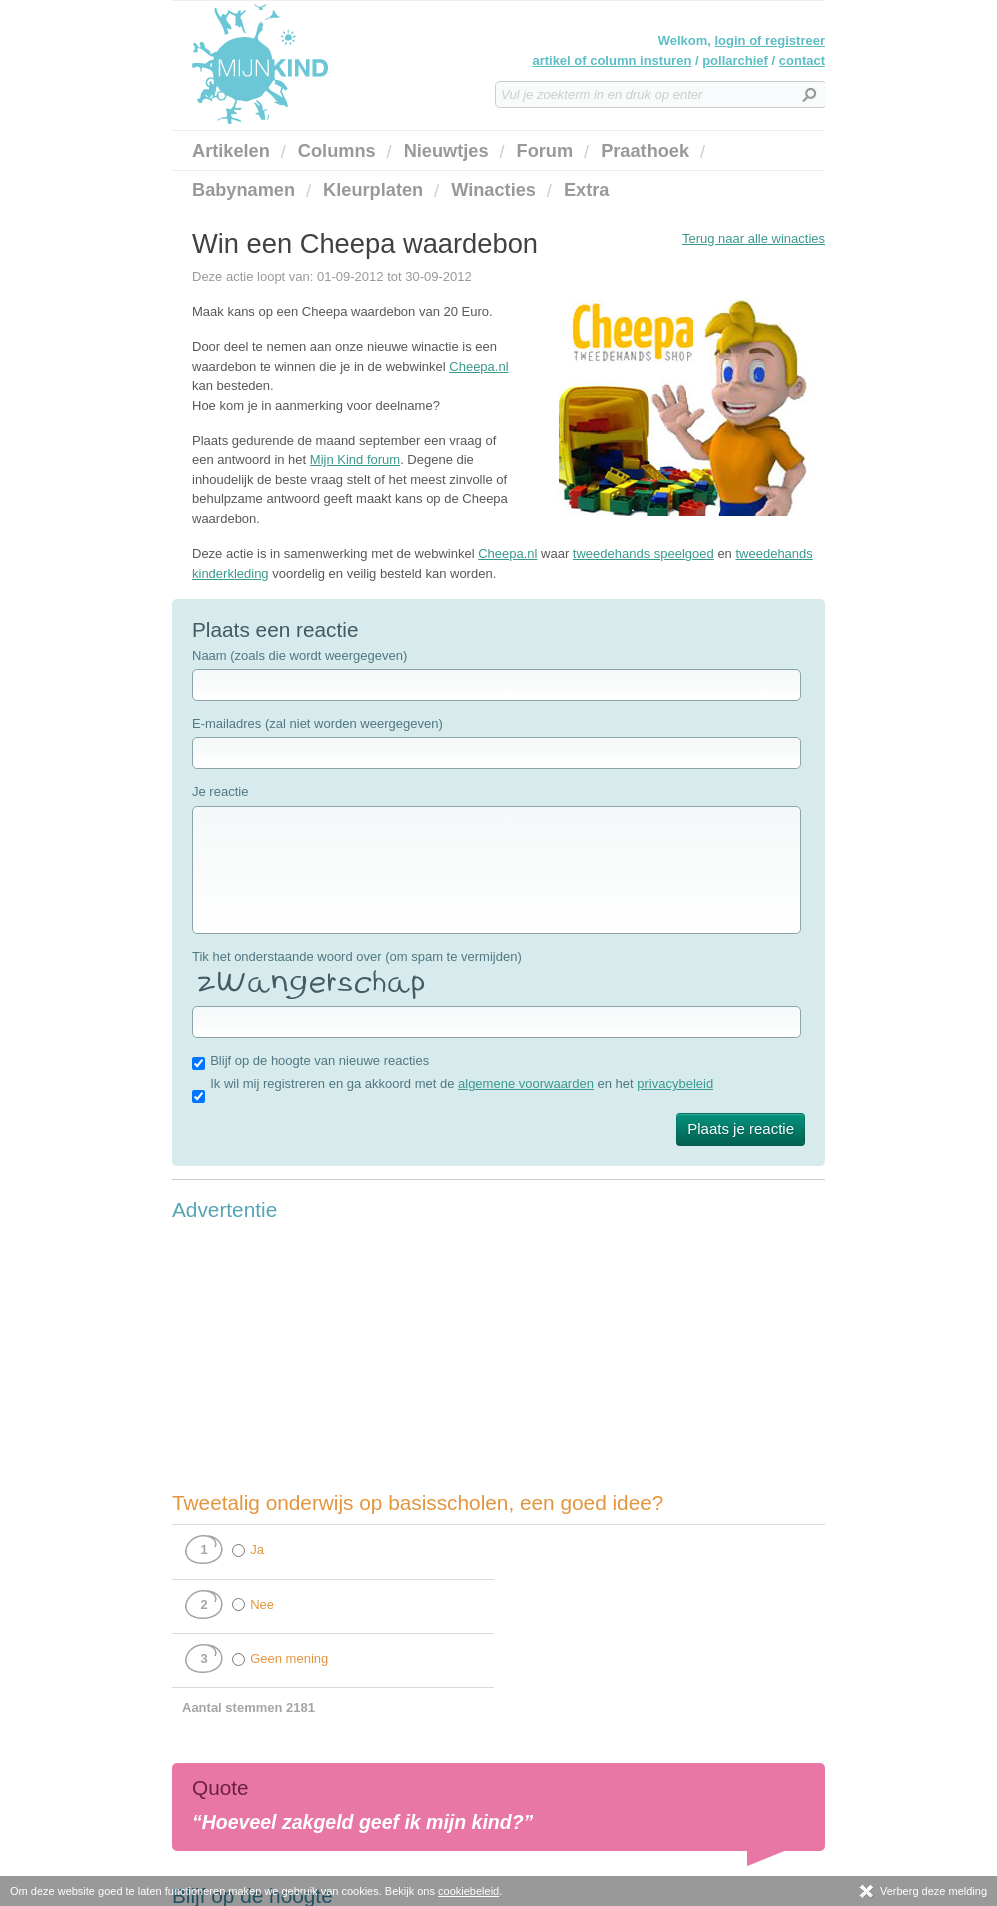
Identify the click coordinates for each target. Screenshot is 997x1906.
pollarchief (735, 60)
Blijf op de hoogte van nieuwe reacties (319, 1060)
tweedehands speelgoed (643, 553)
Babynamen (243, 190)
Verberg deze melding (922, 1891)
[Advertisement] (322, 1356)
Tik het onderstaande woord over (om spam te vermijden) (357, 956)
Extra (587, 190)
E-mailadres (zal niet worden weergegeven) (317, 723)
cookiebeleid (468, 1891)
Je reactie (220, 791)
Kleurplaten (373, 190)
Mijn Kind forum (355, 459)
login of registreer (769, 40)
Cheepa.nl (478, 366)
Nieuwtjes (446, 151)
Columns (337, 151)
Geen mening (289, 1658)
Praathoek (645, 151)
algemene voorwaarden (526, 1083)
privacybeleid (675, 1083)
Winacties (493, 190)
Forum (545, 151)
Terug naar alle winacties (753, 238)
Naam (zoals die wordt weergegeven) (299, 655)
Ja (257, 1549)
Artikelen (231, 151)
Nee (262, 1604)
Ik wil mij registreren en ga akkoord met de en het (461, 1083)
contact (802, 60)
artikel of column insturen (611, 60)
